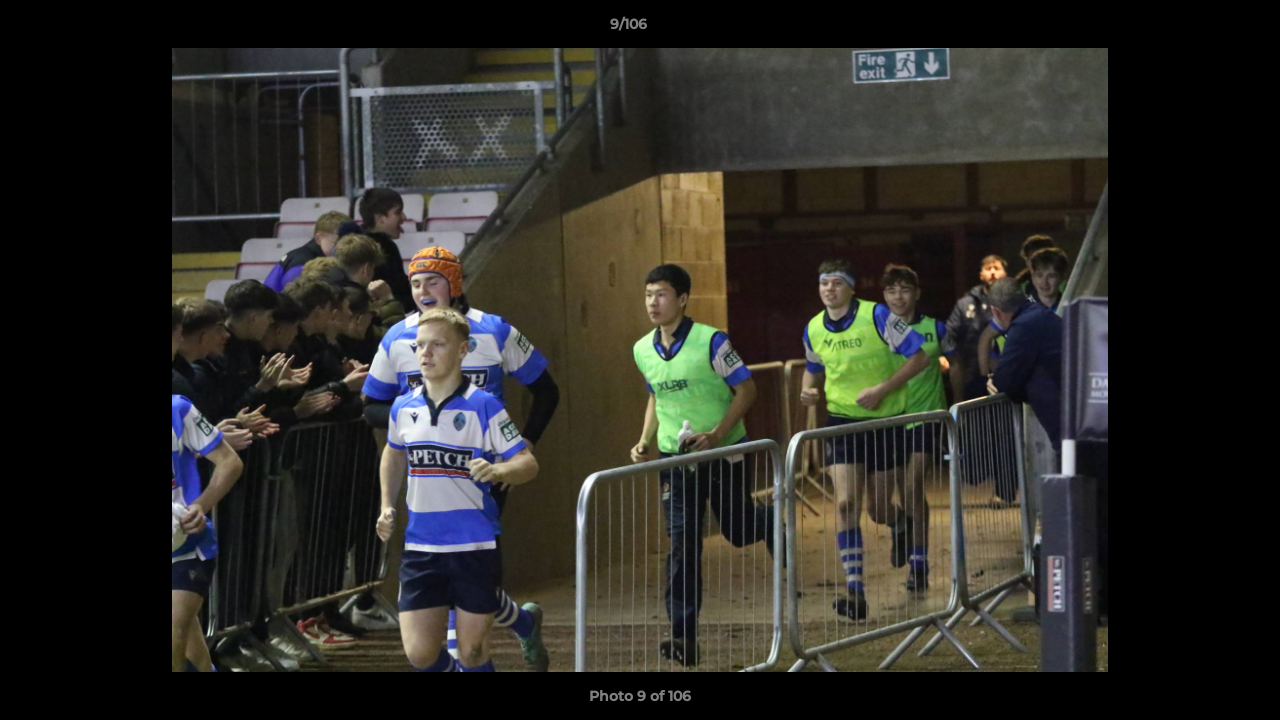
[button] (1196, 29)
